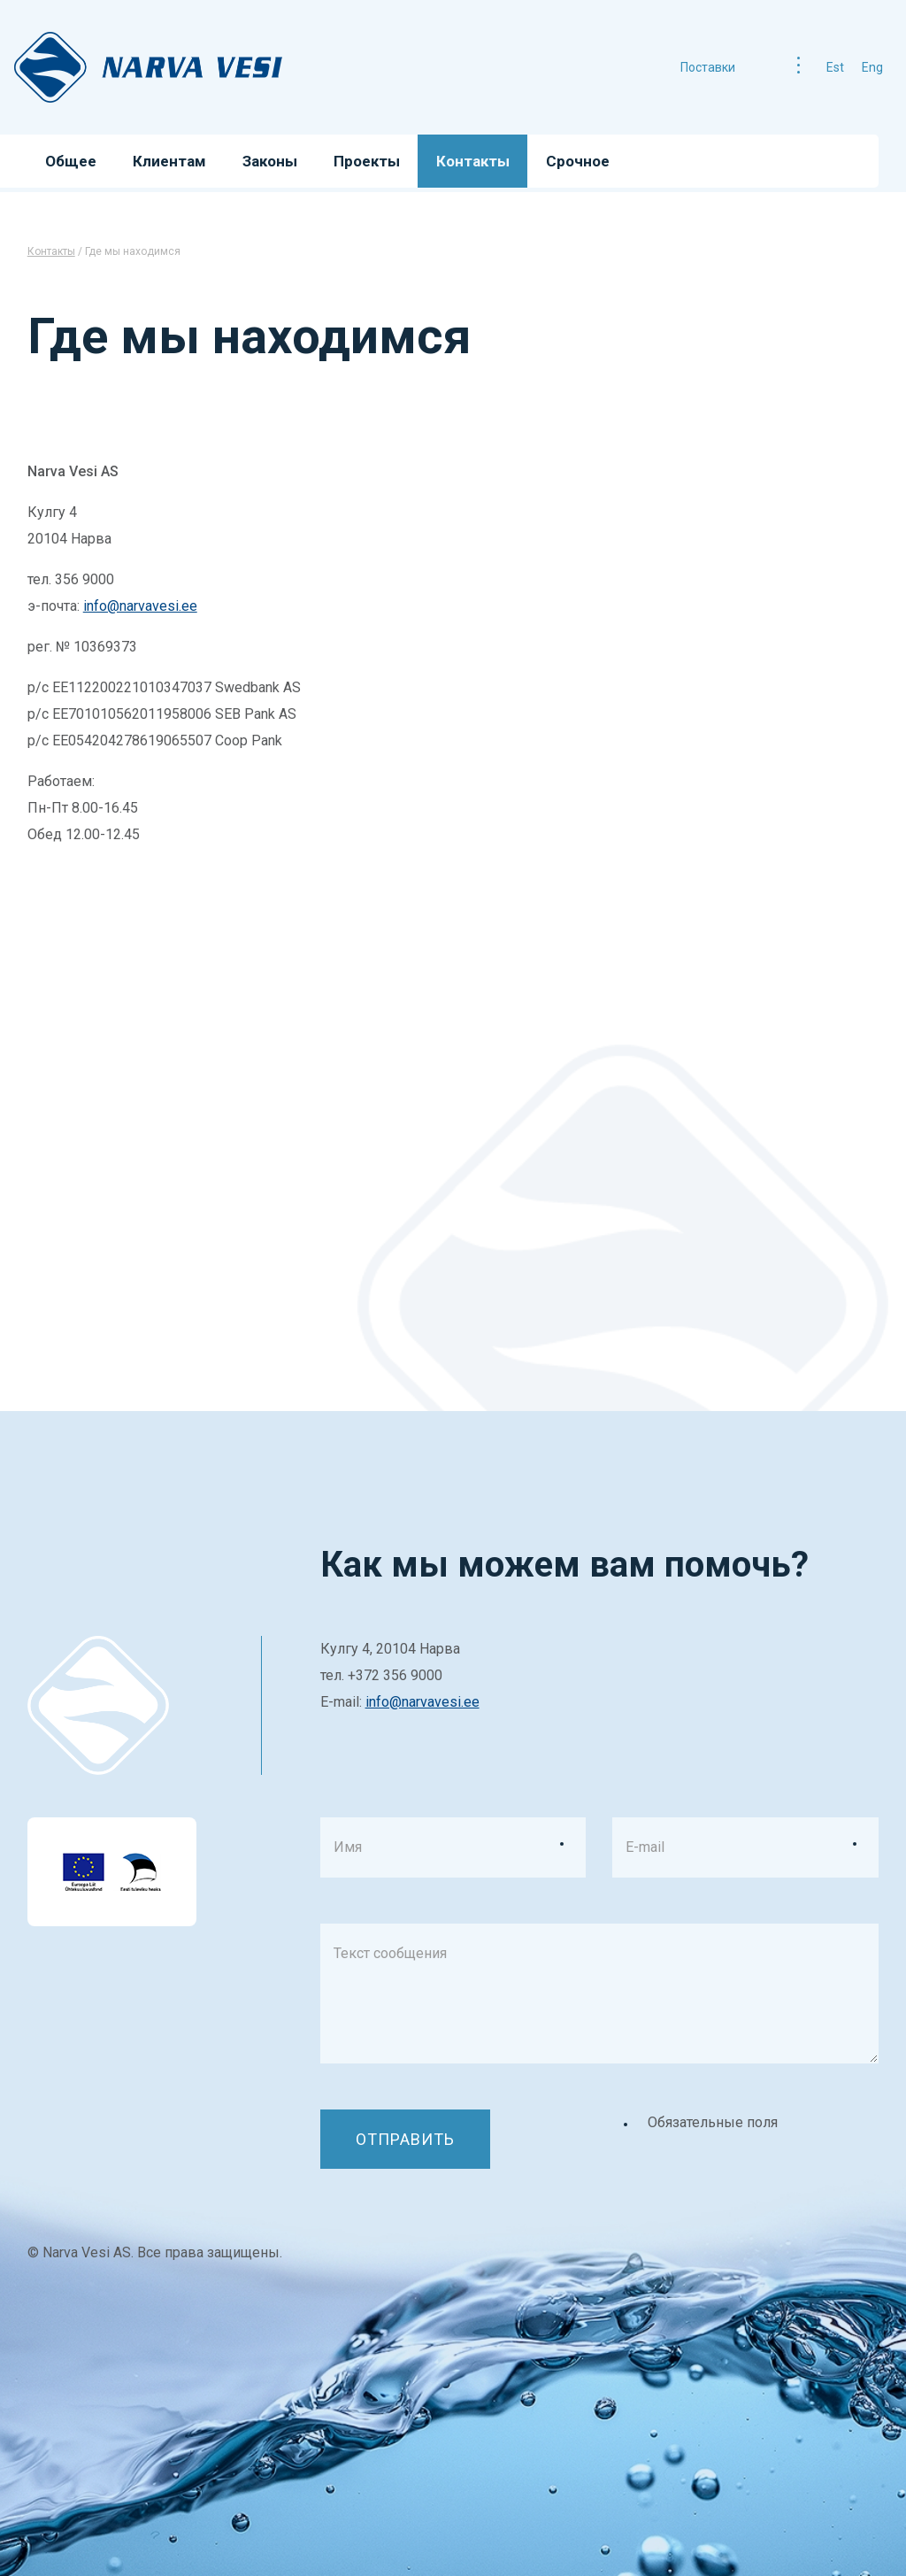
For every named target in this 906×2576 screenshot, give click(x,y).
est (835, 67)
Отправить (405, 2139)
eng (872, 67)
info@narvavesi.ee (140, 606)
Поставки (707, 67)
